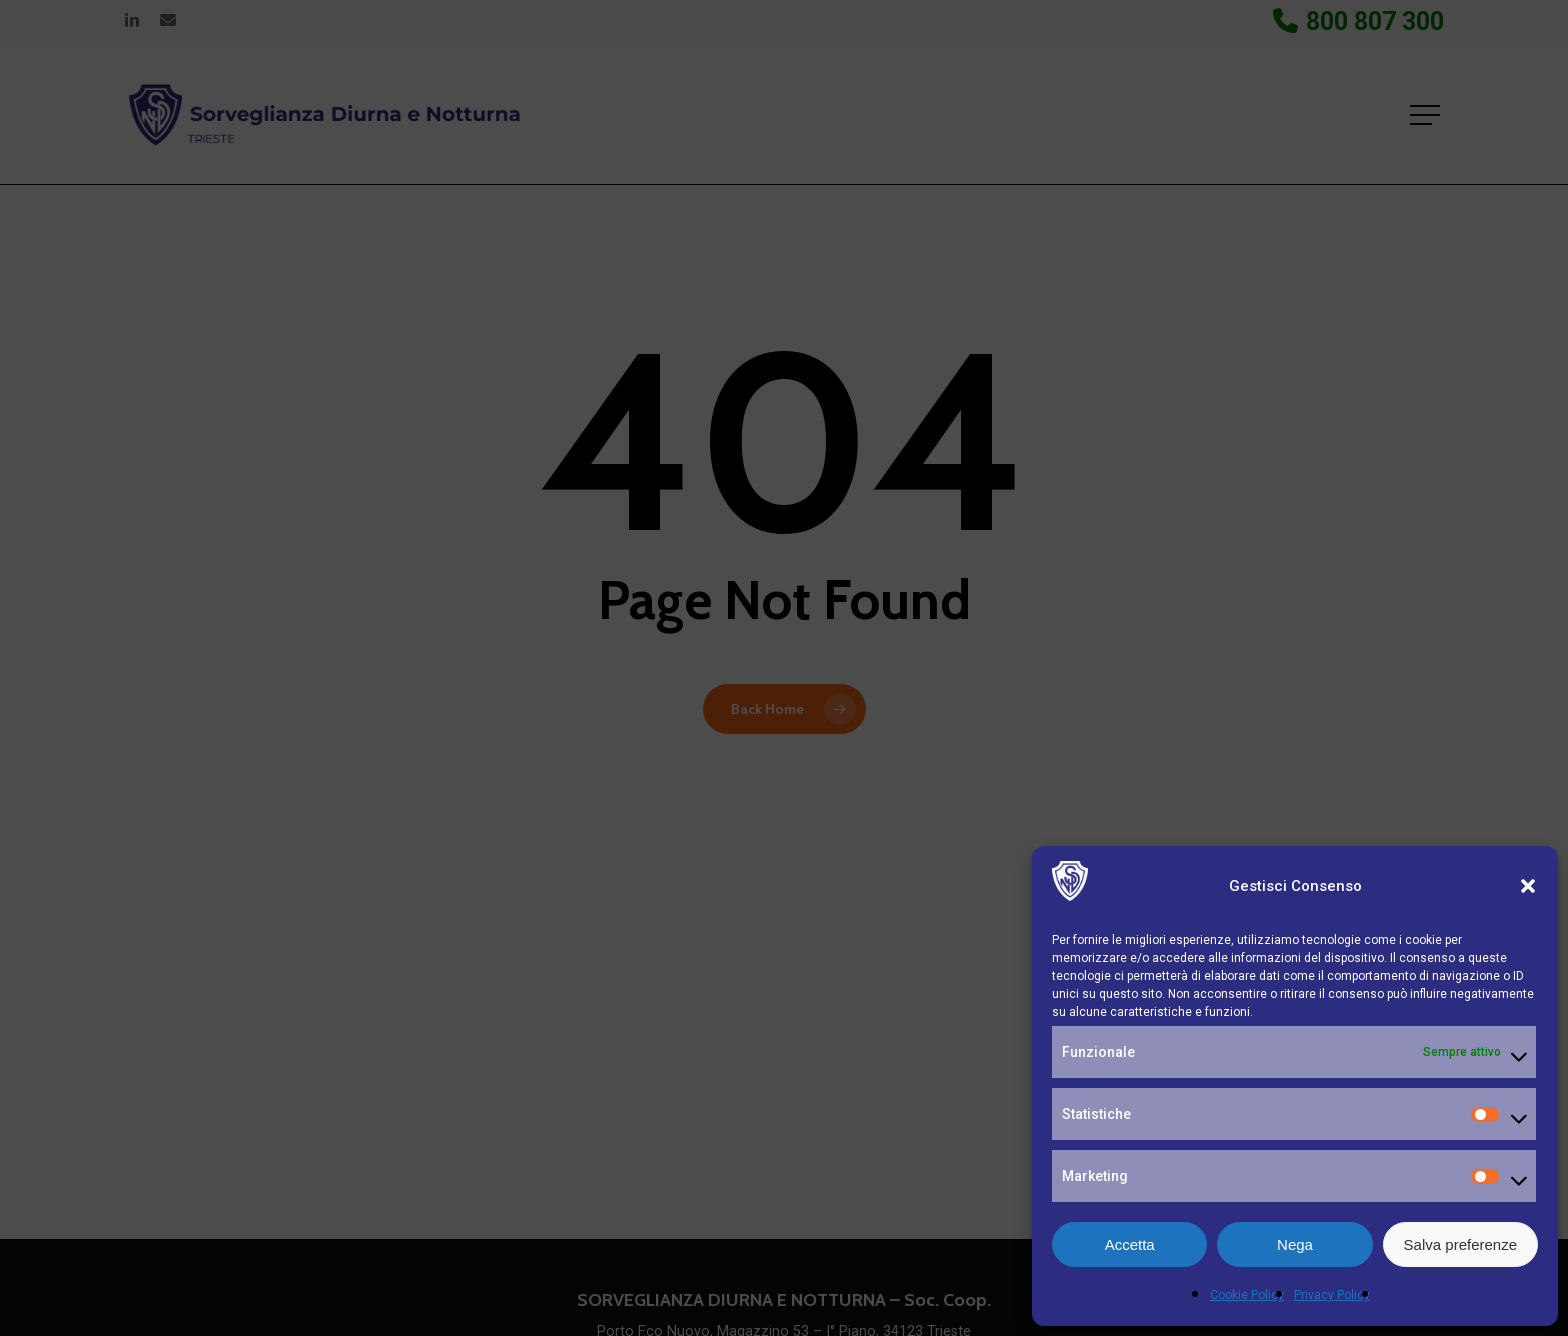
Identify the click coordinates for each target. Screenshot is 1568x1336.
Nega (1295, 1244)
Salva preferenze (1460, 1244)
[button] (1528, 886)
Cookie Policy (1247, 1295)
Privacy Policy (1332, 1295)
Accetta (1130, 1244)
